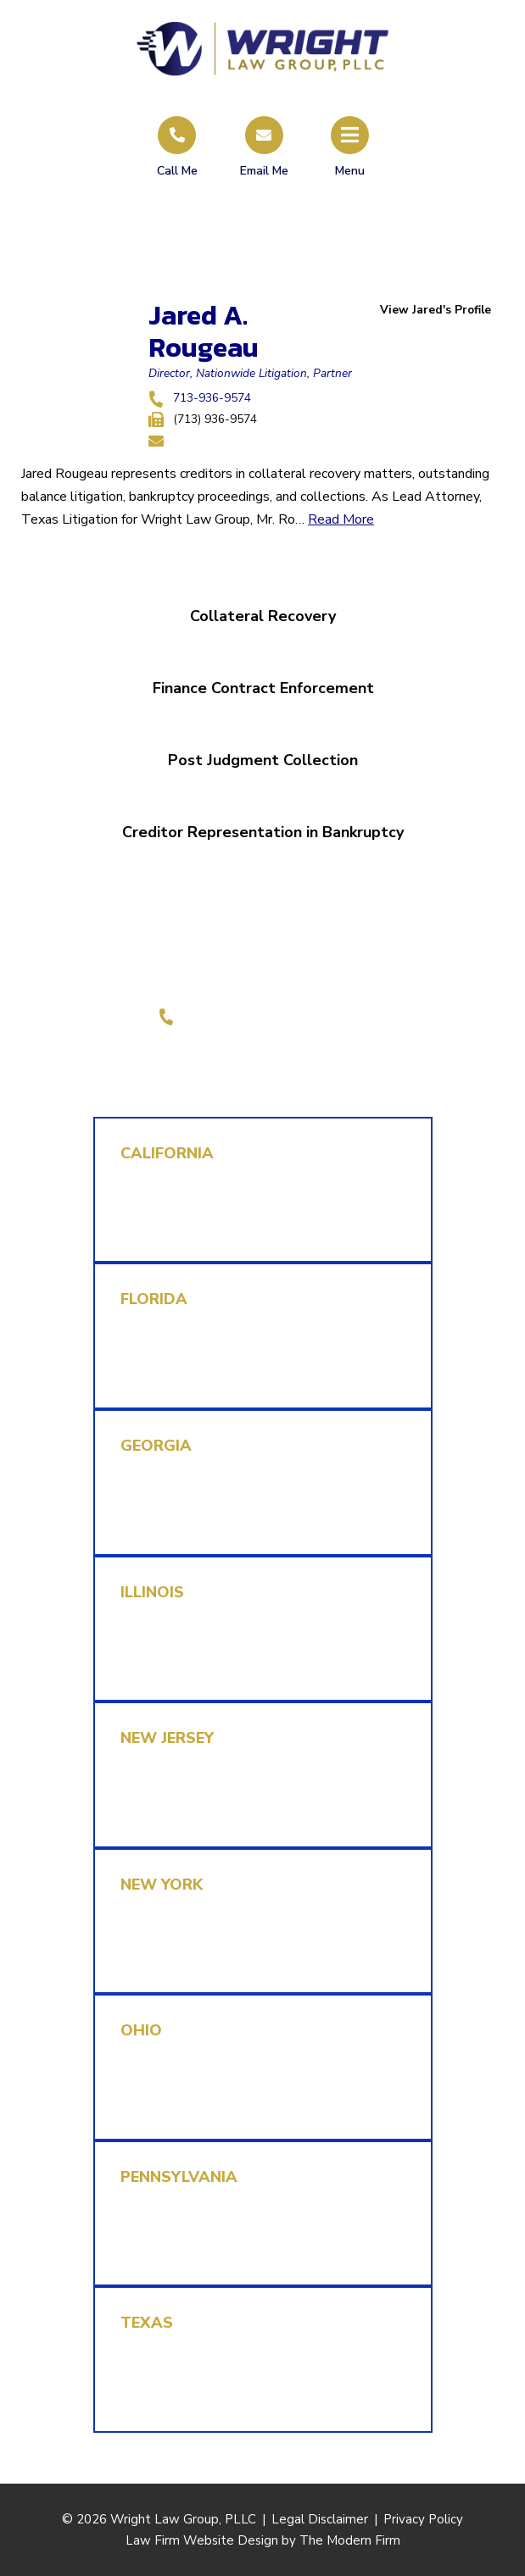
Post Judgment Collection (263, 760)
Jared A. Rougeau (203, 331)
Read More (341, 519)
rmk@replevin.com (178, 1813)
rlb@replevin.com (175, 2398)
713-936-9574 (212, 398)
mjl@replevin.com (176, 1520)
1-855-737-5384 (176, 1205)
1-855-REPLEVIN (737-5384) (272, 1016)
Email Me (264, 171)
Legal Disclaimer (319, 2519)
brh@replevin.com (176, 1374)
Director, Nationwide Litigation (227, 373)
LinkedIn (278, 1055)
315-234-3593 (168, 1789)
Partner (332, 373)
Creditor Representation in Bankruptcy (263, 832)
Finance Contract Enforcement (262, 688)
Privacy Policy (423, 2519)
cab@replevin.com (177, 1228)
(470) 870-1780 (172, 1497)
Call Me (177, 171)
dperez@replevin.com (188, 1666)
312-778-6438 (168, 1644)
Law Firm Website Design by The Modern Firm (263, 2540)
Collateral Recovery (263, 616)
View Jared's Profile (435, 310)
